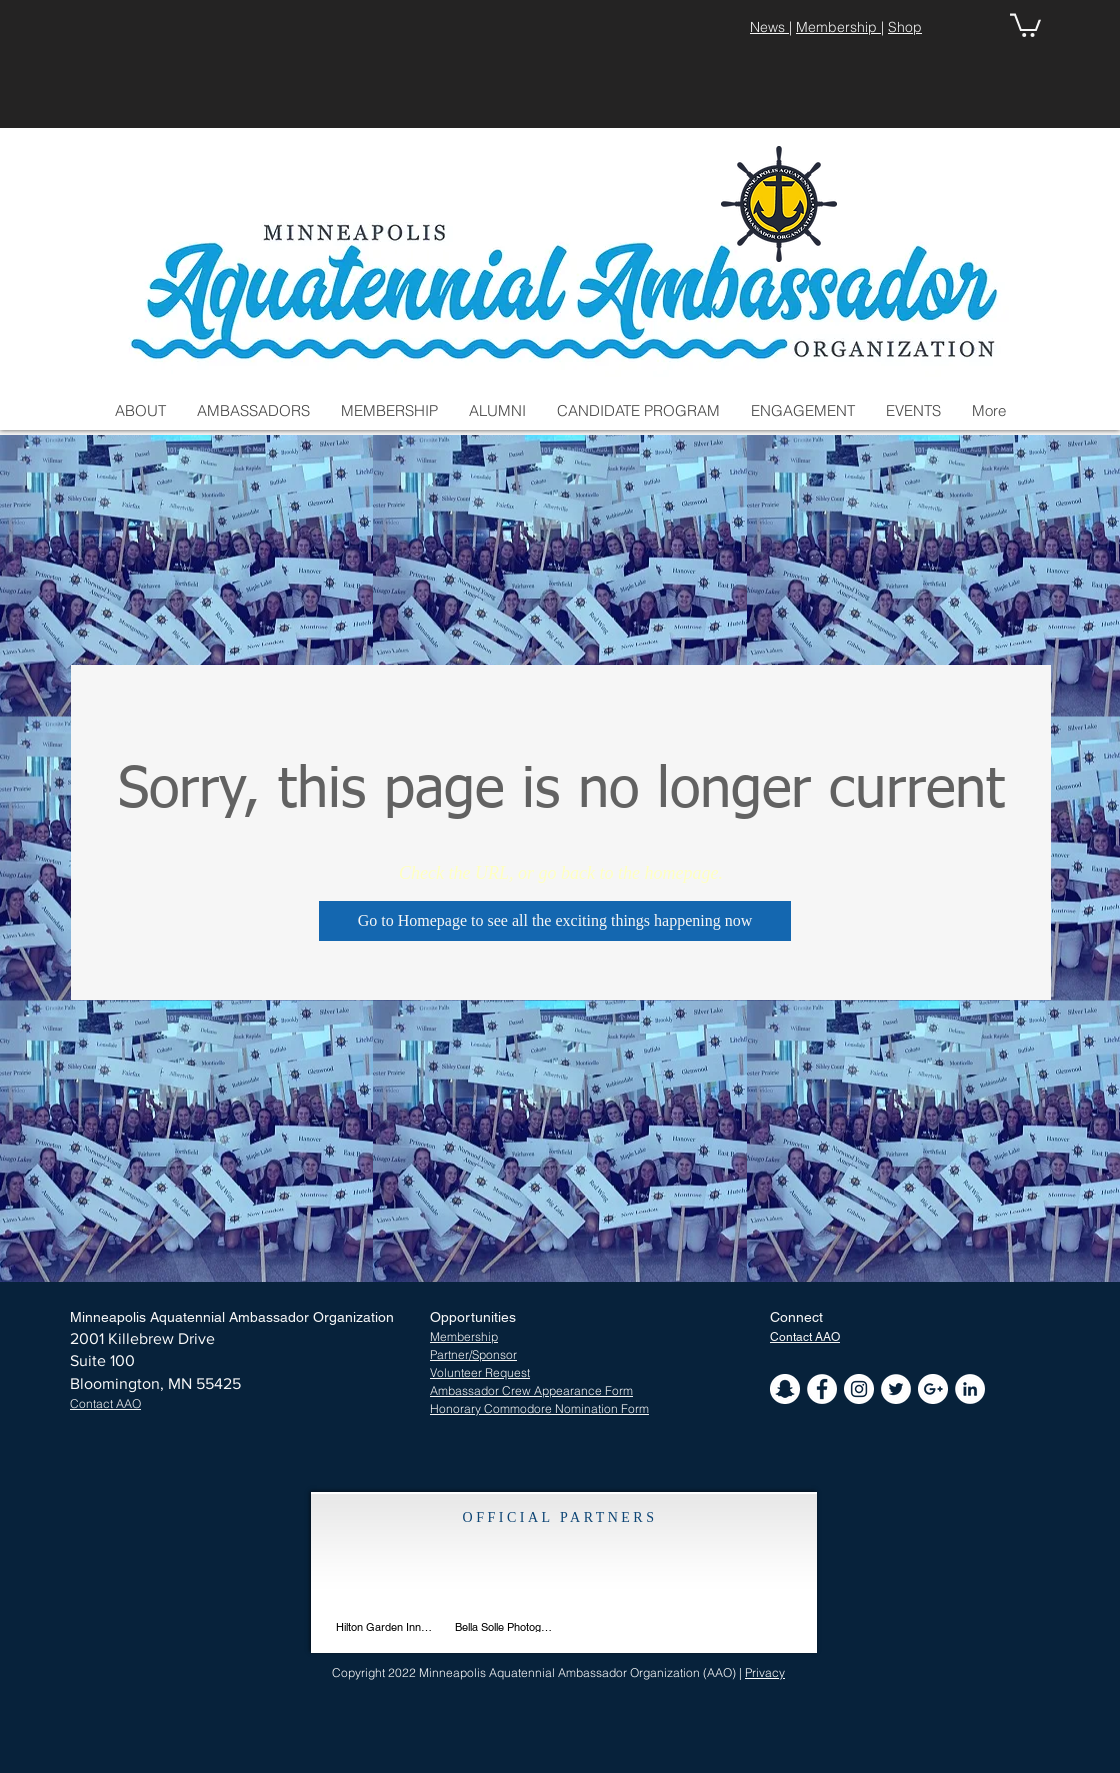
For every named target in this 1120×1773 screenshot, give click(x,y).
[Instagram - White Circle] (859, 1389)
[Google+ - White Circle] (933, 1389)
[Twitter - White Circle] (896, 1389)
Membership (838, 27)
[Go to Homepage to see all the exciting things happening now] (555, 921)
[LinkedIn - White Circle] (970, 1389)
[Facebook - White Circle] (822, 1389)
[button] (1025, 24)
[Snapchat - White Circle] (785, 1389)
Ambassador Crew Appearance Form (531, 1390)
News (769, 27)
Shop (905, 27)
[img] (504, 1585)
